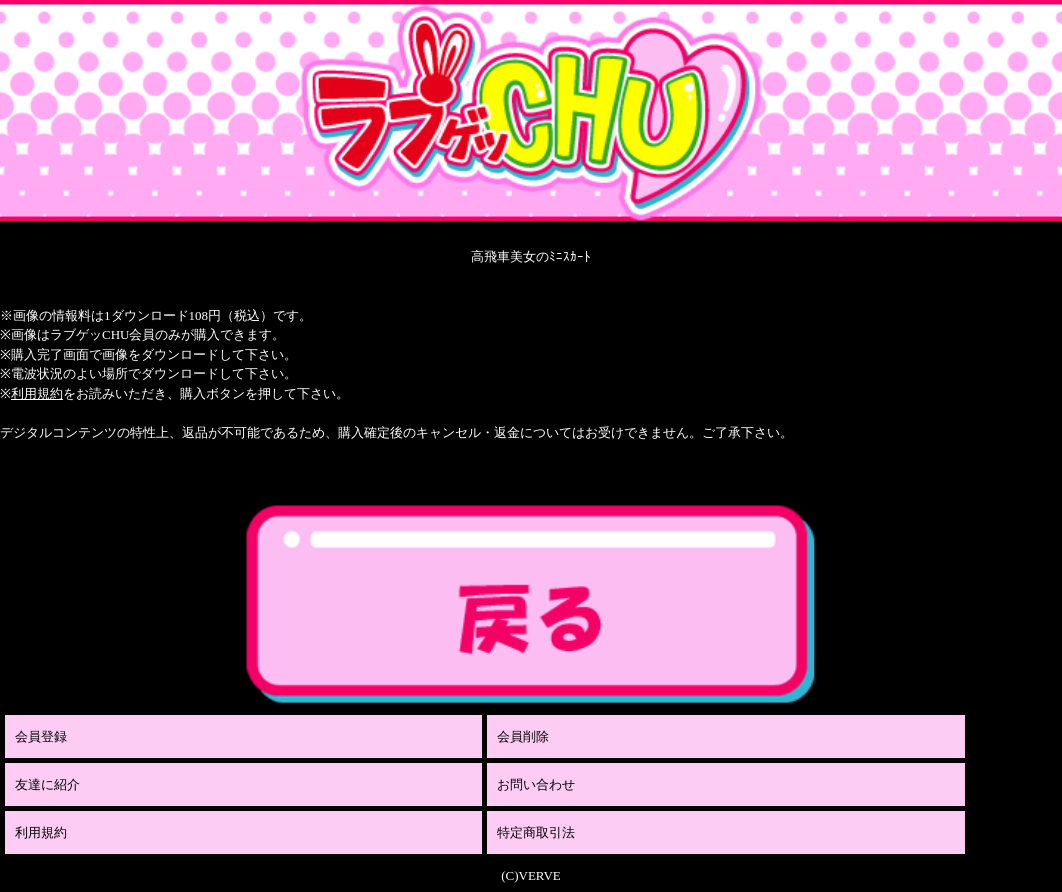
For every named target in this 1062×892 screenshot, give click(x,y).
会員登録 (41, 736)
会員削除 (523, 736)
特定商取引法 (536, 832)
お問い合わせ (536, 784)
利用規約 (37, 393)
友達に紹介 (47, 784)
